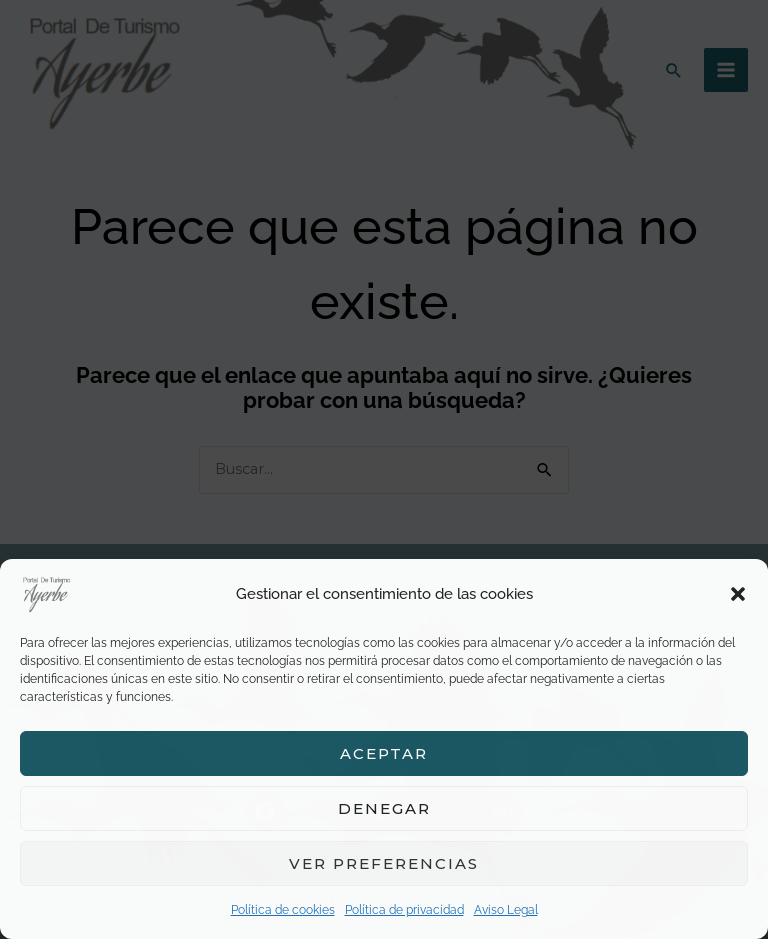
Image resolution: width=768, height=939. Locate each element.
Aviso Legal (506, 910)
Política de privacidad (404, 910)
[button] (738, 594)
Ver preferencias (384, 863)
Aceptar (384, 753)
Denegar (384, 808)
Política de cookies (283, 910)
